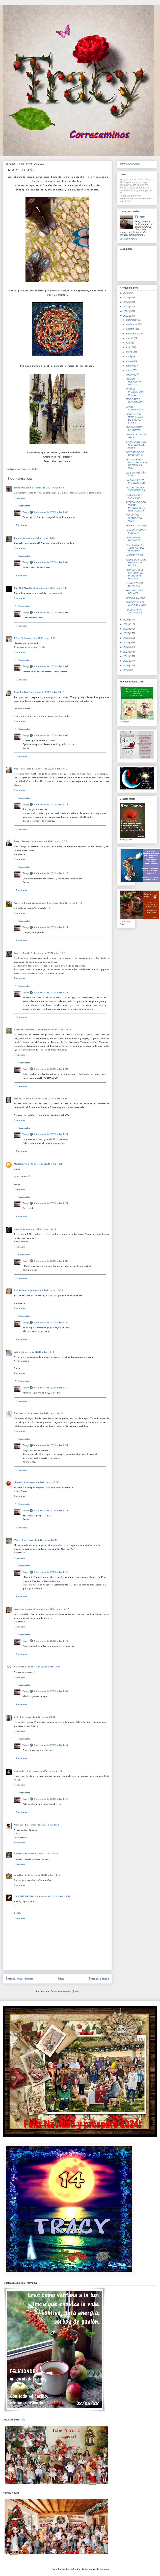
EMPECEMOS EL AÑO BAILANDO (136, 604)
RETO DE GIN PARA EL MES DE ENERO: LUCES (135, 418)
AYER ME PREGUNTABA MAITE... (135, 392)
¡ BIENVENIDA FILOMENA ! (133, 539)
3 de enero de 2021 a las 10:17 (49, 768)
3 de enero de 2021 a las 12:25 (53, 1029)
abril (128, 356)
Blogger (104, 2568)
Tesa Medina (21, 692)
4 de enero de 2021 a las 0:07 (51, 666)
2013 (126, 651)
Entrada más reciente (19, 1978)
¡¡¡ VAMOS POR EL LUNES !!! (136, 531)
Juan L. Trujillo (22, 953)
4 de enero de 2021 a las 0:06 (51, 562)
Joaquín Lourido (22, 1098)
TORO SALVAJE (23, 587)
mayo (129, 352)
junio (129, 347)
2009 (126, 670)
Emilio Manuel (21, 487)
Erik (16, 1351)
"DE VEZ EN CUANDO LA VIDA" (134, 518)
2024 (126, 302)
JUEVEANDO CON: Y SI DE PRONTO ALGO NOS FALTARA (136, 506)
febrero (130, 365)
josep (16, 1228)
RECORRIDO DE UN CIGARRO (135, 453)
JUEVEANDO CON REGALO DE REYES (136, 562)
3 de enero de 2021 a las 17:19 (51, 1609)
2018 (126, 628)
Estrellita (19, 1874)
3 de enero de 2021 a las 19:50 (43, 1666)
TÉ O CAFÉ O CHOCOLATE (134, 400)
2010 (126, 665)
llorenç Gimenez (22, 841)
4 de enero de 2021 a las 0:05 (51, 512)
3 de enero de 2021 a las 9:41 (50, 587)
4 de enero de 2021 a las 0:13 (51, 873)
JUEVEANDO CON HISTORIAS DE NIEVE (136, 445)
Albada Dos (20, 1290)
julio (128, 342)
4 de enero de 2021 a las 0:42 (51, 1745)
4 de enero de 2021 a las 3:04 (41, 1824)
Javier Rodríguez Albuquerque (30, 902)
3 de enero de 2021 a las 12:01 (49, 953)
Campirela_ (19, 1770)
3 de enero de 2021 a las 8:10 (47, 487)
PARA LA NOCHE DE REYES (135, 584)
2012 (126, 656)
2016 (126, 638)
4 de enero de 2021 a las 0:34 (51, 1445)
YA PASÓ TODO (134, 555)
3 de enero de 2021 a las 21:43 (44, 1770)
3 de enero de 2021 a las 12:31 (45, 1163)
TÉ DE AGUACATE (136, 525)
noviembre (132, 324)
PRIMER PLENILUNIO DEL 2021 (134, 381)
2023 (126, 306)
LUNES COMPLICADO (135, 408)
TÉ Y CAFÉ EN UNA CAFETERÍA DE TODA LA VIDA (136, 463)
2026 (126, 293)
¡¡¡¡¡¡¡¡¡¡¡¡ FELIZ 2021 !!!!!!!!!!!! (134, 611)
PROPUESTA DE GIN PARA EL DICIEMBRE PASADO (135, 574)
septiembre (132, 333)
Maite (17, 1539)
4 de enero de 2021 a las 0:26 (51, 1068)
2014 (126, 647)
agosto (130, 338)
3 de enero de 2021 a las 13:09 (45, 1290)
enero (129, 370)
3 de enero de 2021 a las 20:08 (38, 1716)
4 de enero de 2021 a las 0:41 (51, 1640)
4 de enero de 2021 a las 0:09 (51, 735)
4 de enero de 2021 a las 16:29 (40, 1853)
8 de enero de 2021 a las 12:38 (52, 1896)
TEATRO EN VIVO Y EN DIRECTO (135, 489)
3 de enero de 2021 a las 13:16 (36, 1351)
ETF (16, 1716)
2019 (126, 624)
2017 (126, 633)
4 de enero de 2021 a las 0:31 (51, 1387)
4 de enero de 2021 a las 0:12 (51, 804)
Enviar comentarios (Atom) (65, 1991)
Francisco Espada (23, 1609)
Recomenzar (20, 1413)
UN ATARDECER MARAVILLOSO (135, 481)
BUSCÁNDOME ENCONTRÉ (134, 428)
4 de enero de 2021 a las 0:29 (51, 1322)
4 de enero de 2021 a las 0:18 (51, 992)
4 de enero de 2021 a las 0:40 (51, 1572)
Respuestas (24, 505)
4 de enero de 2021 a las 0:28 (51, 1260)
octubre (130, 329)
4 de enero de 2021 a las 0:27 (51, 1134)
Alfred (17, 638)
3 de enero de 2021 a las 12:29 (49, 1098)
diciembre (131, 319)
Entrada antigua (99, 1978)
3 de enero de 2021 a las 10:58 (49, 841)
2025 (126, 297)
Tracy (25, 512)
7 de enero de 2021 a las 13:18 (42, 1874)
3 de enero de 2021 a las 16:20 (39, 1539)
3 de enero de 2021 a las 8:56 (37, 537)
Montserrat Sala (22, 768)
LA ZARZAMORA (24, 1896)
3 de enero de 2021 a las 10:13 (46, 692)
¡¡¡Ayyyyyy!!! (132, 374)
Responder (19, 497)
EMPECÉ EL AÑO (135, 597)
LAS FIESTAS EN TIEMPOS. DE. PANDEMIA (135, 548)
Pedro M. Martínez (24, 1029)
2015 (126, 642)
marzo (129, 361)
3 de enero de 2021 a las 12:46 (38, 1228)
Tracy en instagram (130, 164)
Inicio (61, 1978)
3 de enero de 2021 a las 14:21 (45, 1413)
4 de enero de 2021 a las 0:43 (51, 1798)
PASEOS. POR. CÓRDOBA (134, 496)
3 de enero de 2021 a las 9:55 (38, 638)
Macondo (18, 1824)
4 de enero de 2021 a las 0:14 (51, 927)
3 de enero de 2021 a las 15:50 (41, 1482)
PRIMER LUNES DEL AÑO (134, 592)
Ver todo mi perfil (128, 238)
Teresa (17, 1853)
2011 (126, 660)
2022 (126, 311)
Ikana (16, 537)
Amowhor (19, 1666)
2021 (126, 315)
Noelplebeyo (20, 1163)
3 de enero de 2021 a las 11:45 (64, 902)
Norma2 (18, 1482)
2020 (126, 619)
